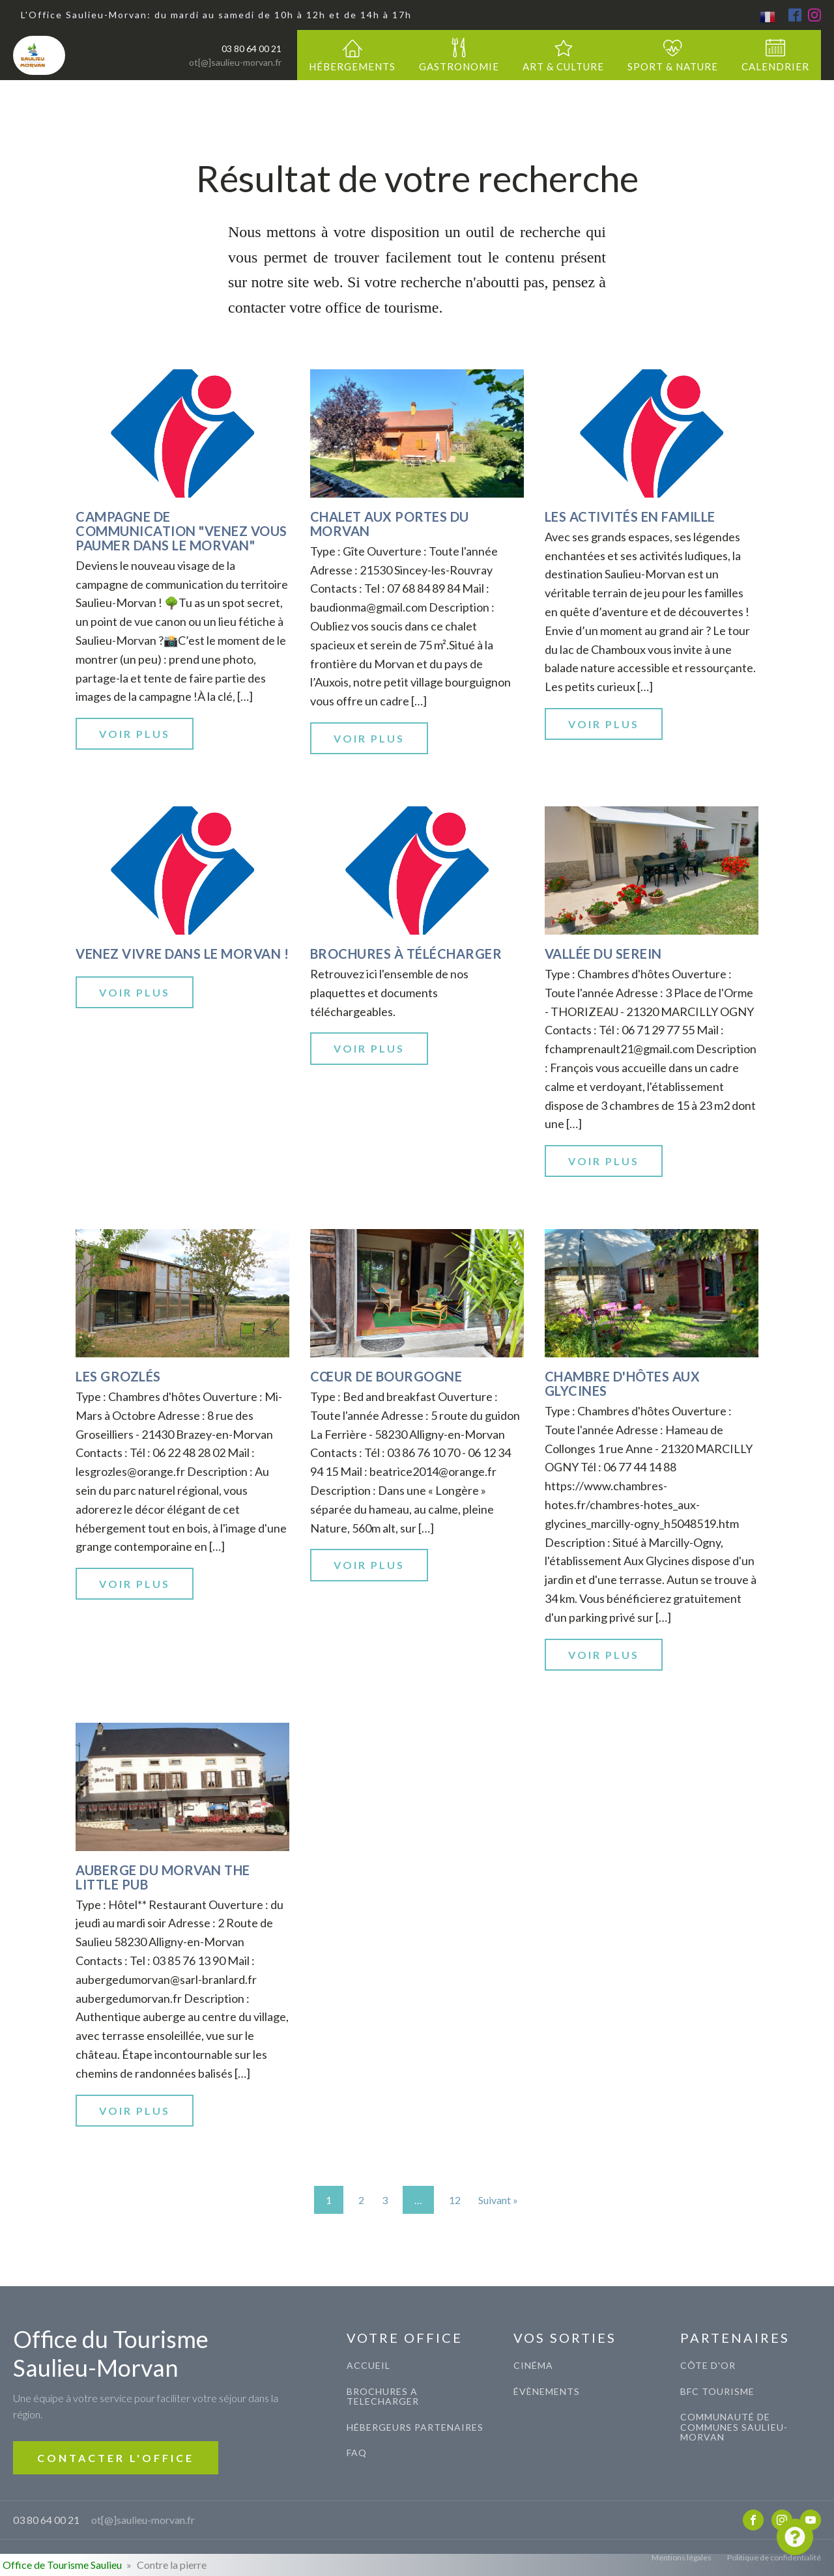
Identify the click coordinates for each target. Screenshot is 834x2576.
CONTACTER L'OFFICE (115, 2458)
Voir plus (134, 734)
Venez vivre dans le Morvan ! (182, 953)
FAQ (357, 2452)
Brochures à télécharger (406, 953)
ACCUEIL (368, 2365)
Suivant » (498, 2200)
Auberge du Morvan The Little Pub (163, 1877)
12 (455, 2200)
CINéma (533, 2365)
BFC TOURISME (717, 2391)
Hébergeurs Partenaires (415, 2427)
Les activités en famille (630, 516)
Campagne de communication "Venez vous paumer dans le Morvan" (181, 530)
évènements (546, 2391)
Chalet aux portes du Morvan (389, 523)
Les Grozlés (118, 1376)
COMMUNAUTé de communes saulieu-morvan (734, 2427)
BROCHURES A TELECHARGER (383, 2396)
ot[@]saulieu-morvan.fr (235, 62)
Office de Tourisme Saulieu (62, 2564)
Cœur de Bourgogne (386, 1376)
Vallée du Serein (603, 953)
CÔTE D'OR (708, 2365)
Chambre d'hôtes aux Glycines (622, 1383)
